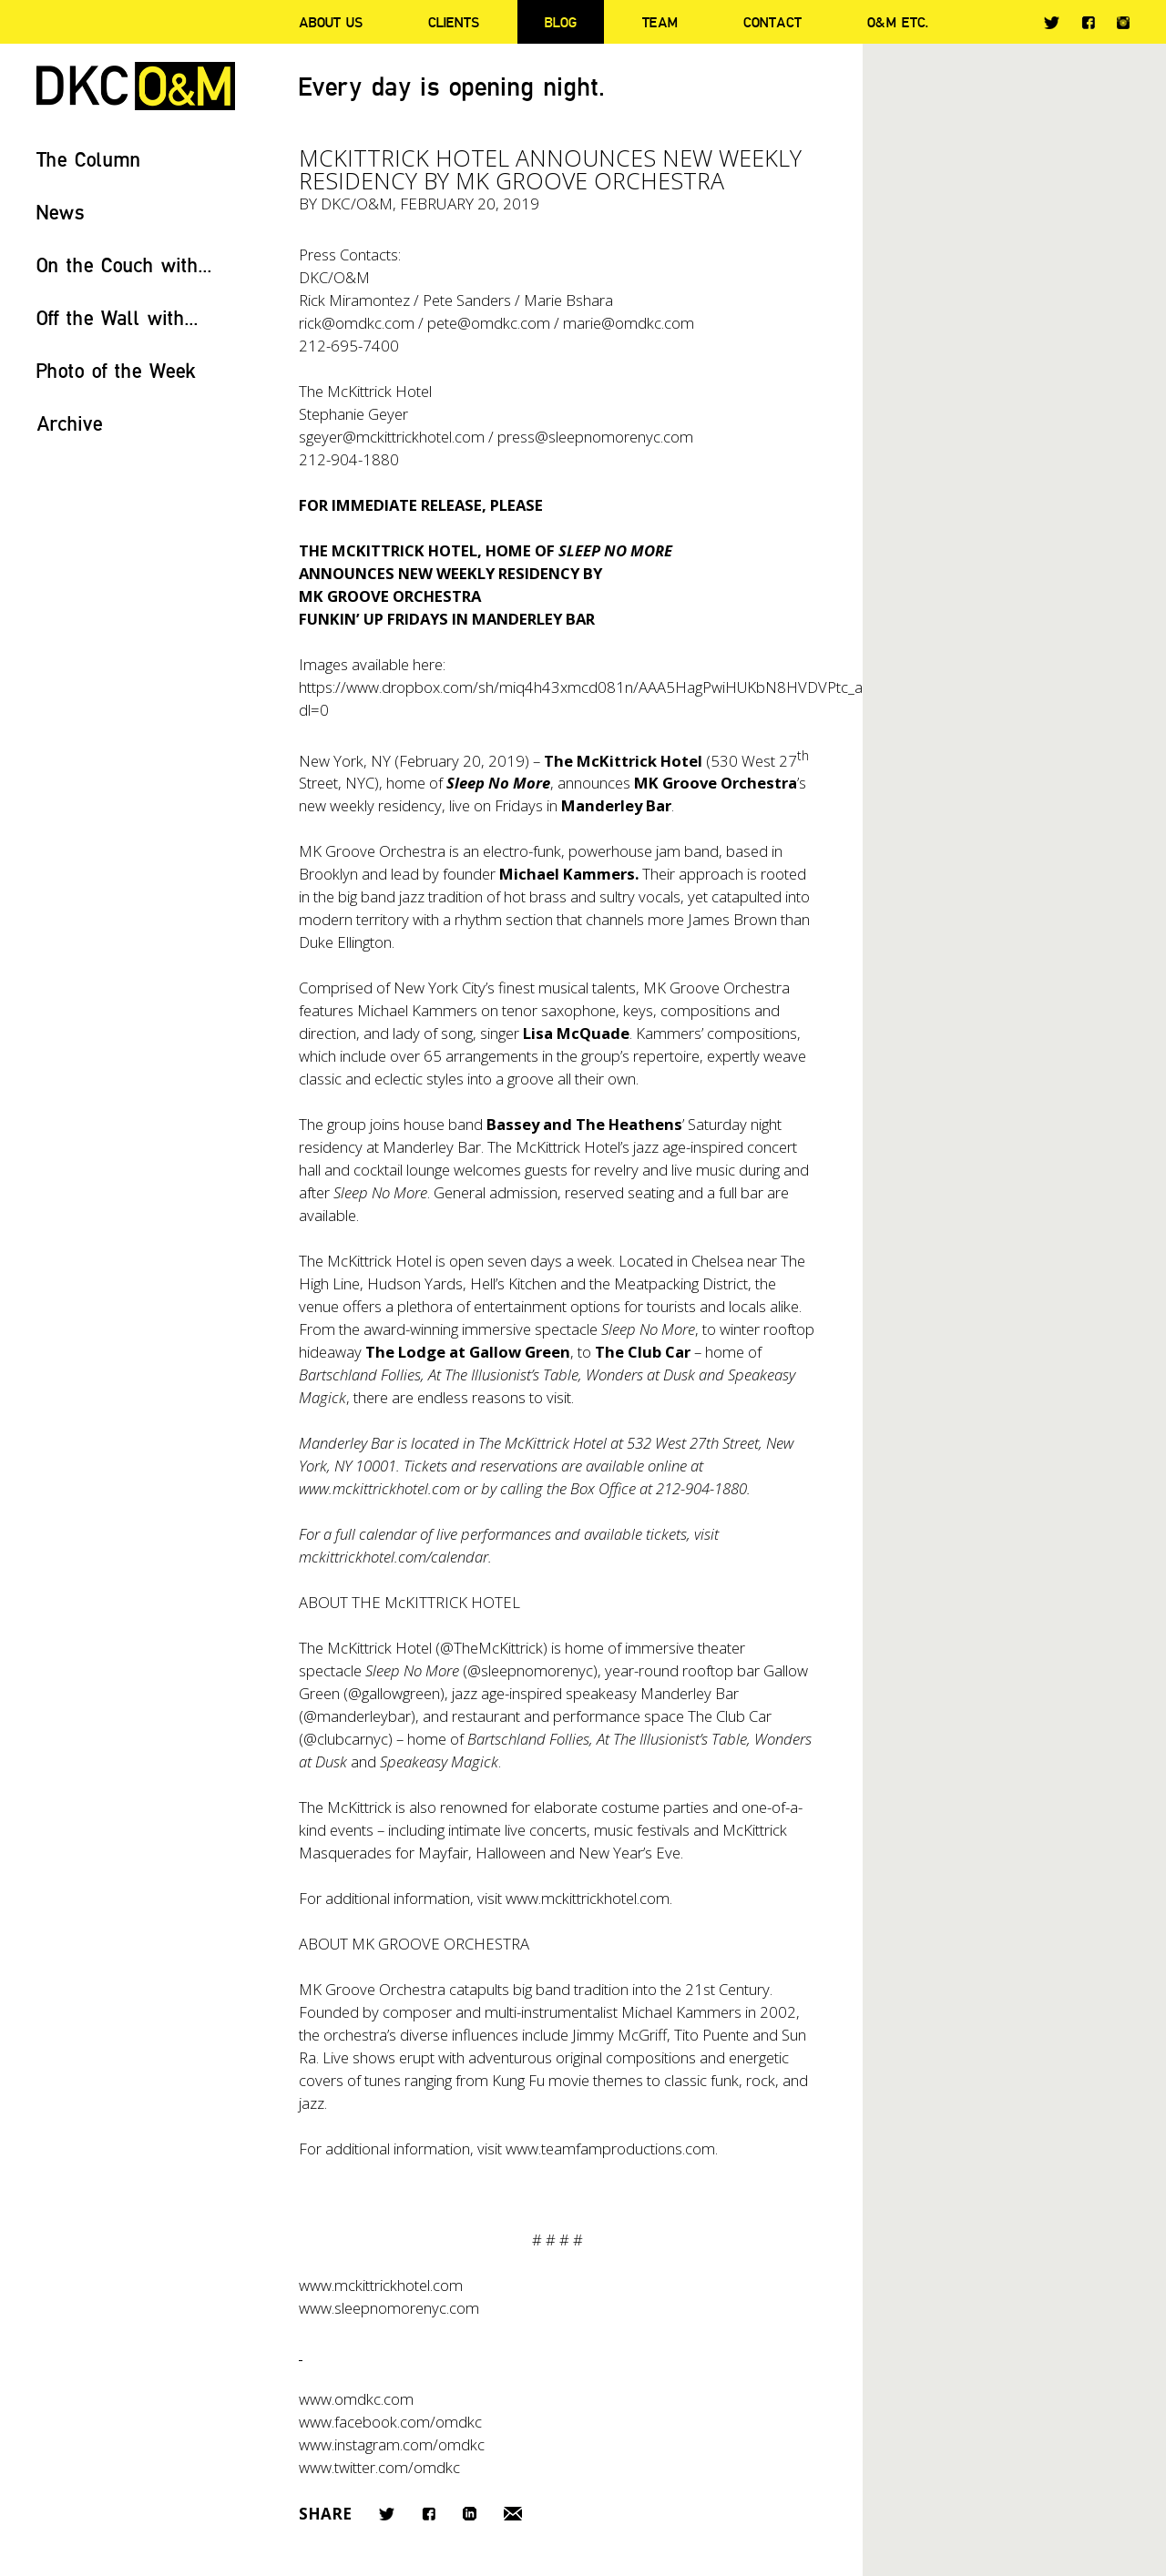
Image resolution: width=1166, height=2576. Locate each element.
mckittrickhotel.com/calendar (393, 1556)
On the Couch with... (124, 264)
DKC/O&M (135, 86)
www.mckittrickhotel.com (379, 1488)
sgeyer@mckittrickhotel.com (392, 436)
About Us (331, 22)
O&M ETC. (898, 22)
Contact (772, 22)
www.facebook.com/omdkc (390, 2421)
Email (513, 2513)
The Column (88, 159)
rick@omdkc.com (356, 322)
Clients (453, 22)
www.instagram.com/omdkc (392, 2444)
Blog (561, 22)
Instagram (1123, 22)
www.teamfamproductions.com (610, 2148)
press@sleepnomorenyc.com (595, 436)
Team (660, 22)
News (60, 211)
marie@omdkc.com (628, 322)
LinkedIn (469, 2513)
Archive (69, 423)
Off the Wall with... (117, 317)
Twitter (1051, 22)
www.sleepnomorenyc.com (389, 2307)
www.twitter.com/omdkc (379, 2467)
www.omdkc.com (356, 2398)
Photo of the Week (116, 370)
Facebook (1088, 22)
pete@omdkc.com (488, 322)
